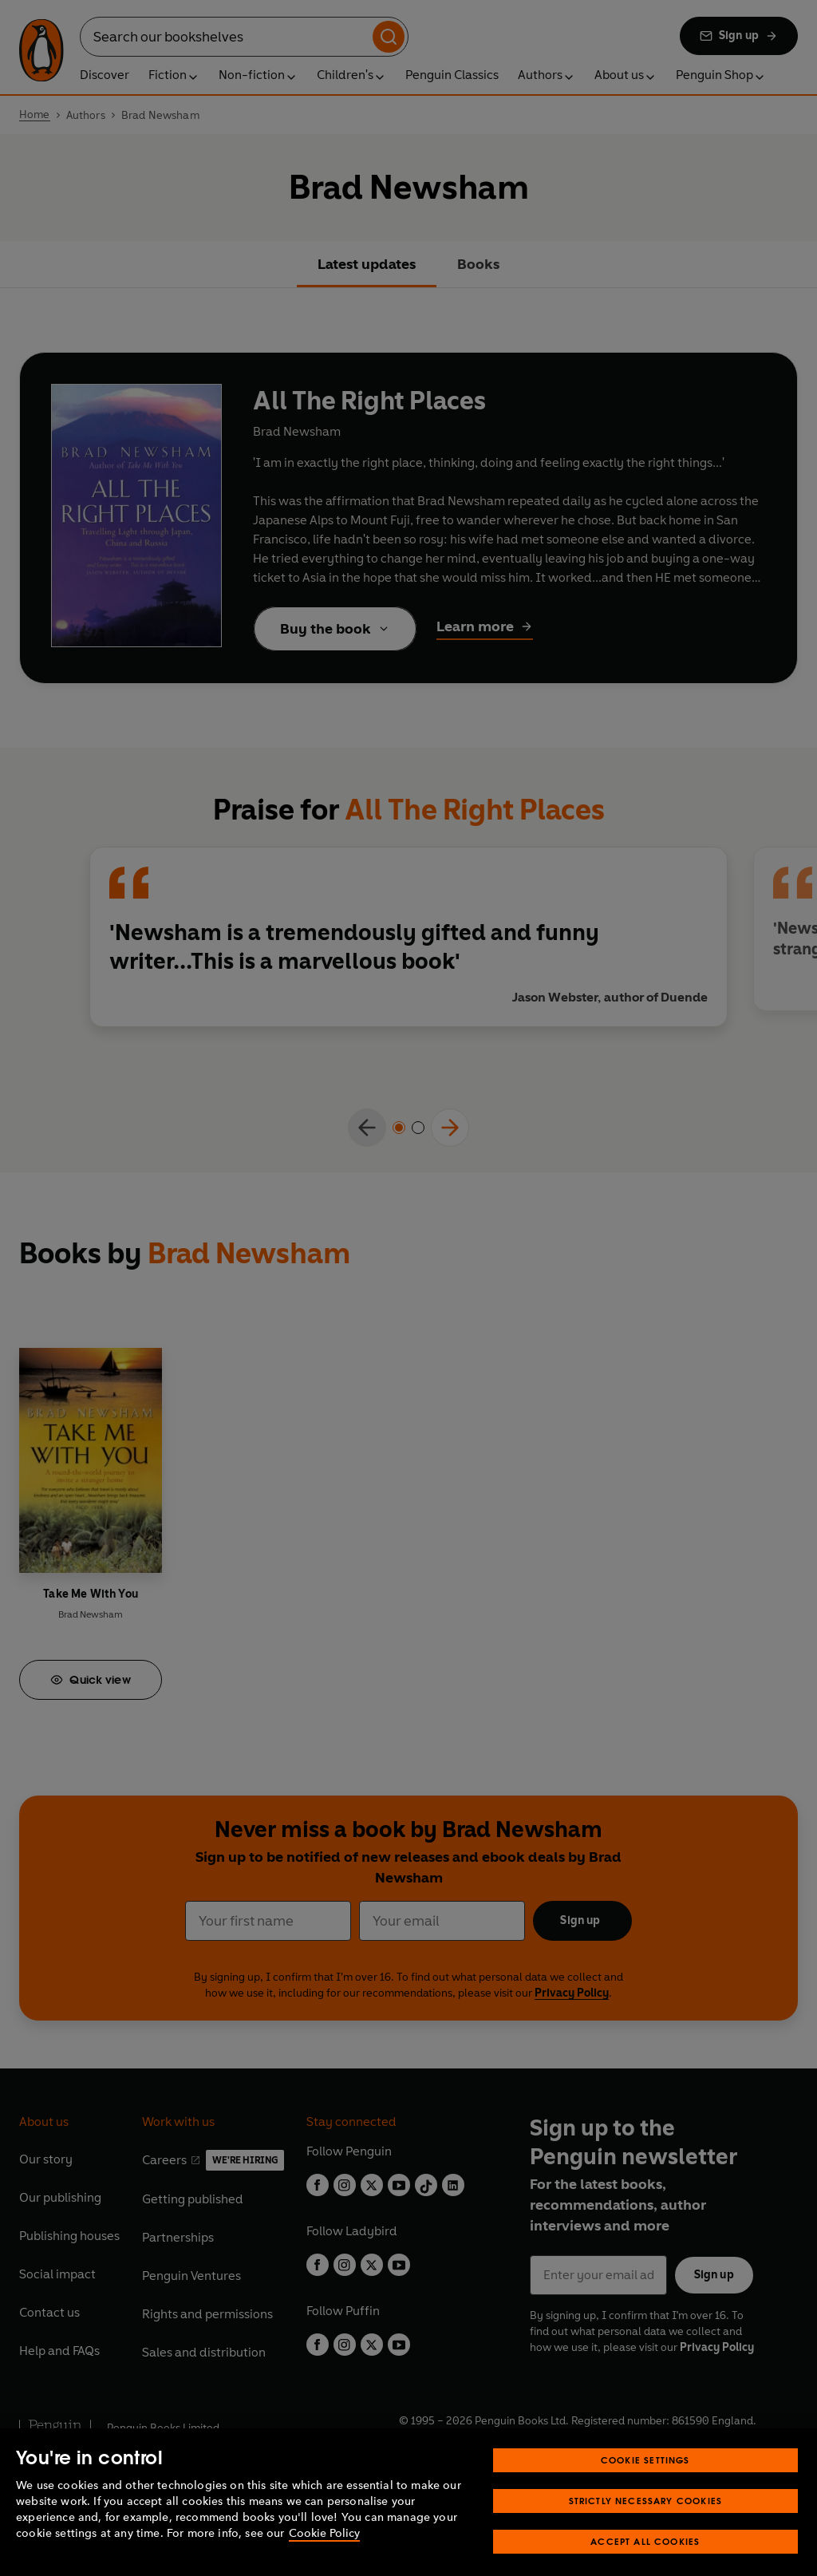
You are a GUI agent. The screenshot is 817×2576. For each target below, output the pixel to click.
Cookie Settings (645, 2477)
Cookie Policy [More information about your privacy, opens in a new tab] (324, 2550)
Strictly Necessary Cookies (646, 2517)
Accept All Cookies (645, 2558)
